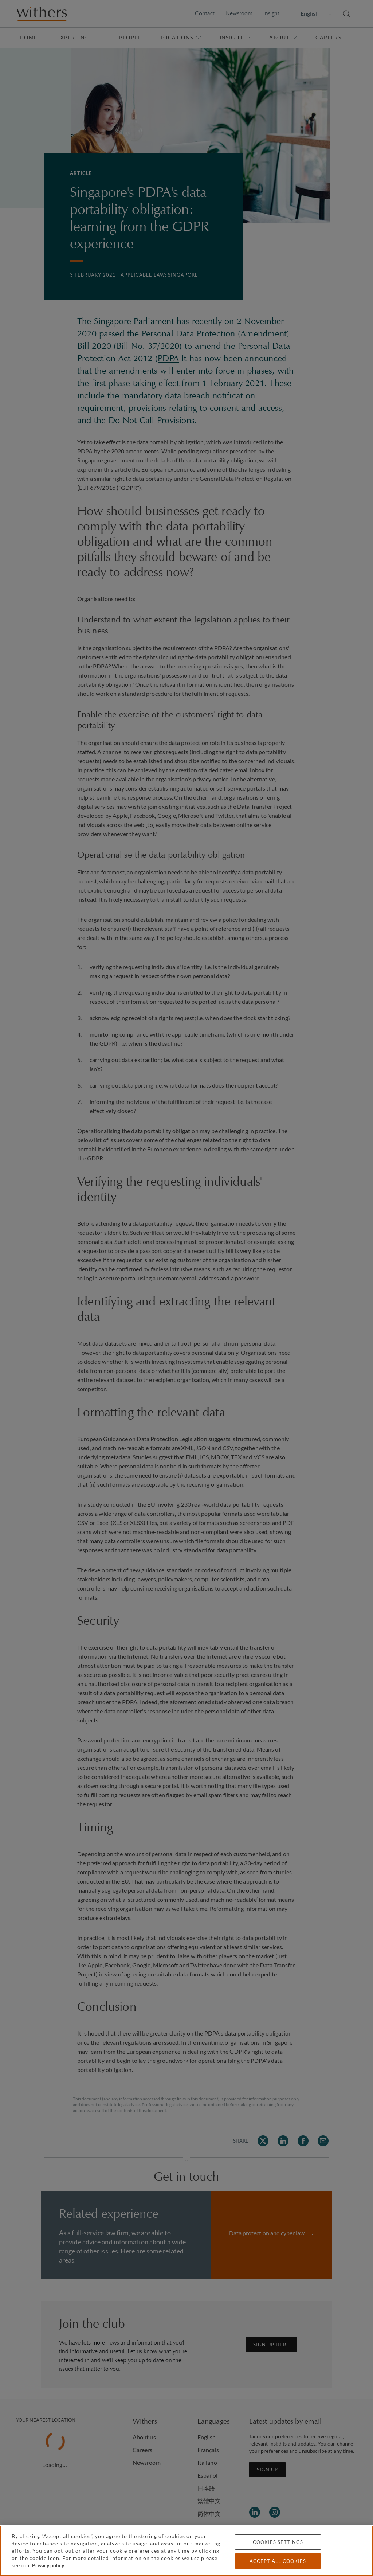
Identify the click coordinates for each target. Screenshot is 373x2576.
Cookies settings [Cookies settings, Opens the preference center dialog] (278, 2542)
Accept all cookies (278, 2561)
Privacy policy (48, 2565)
